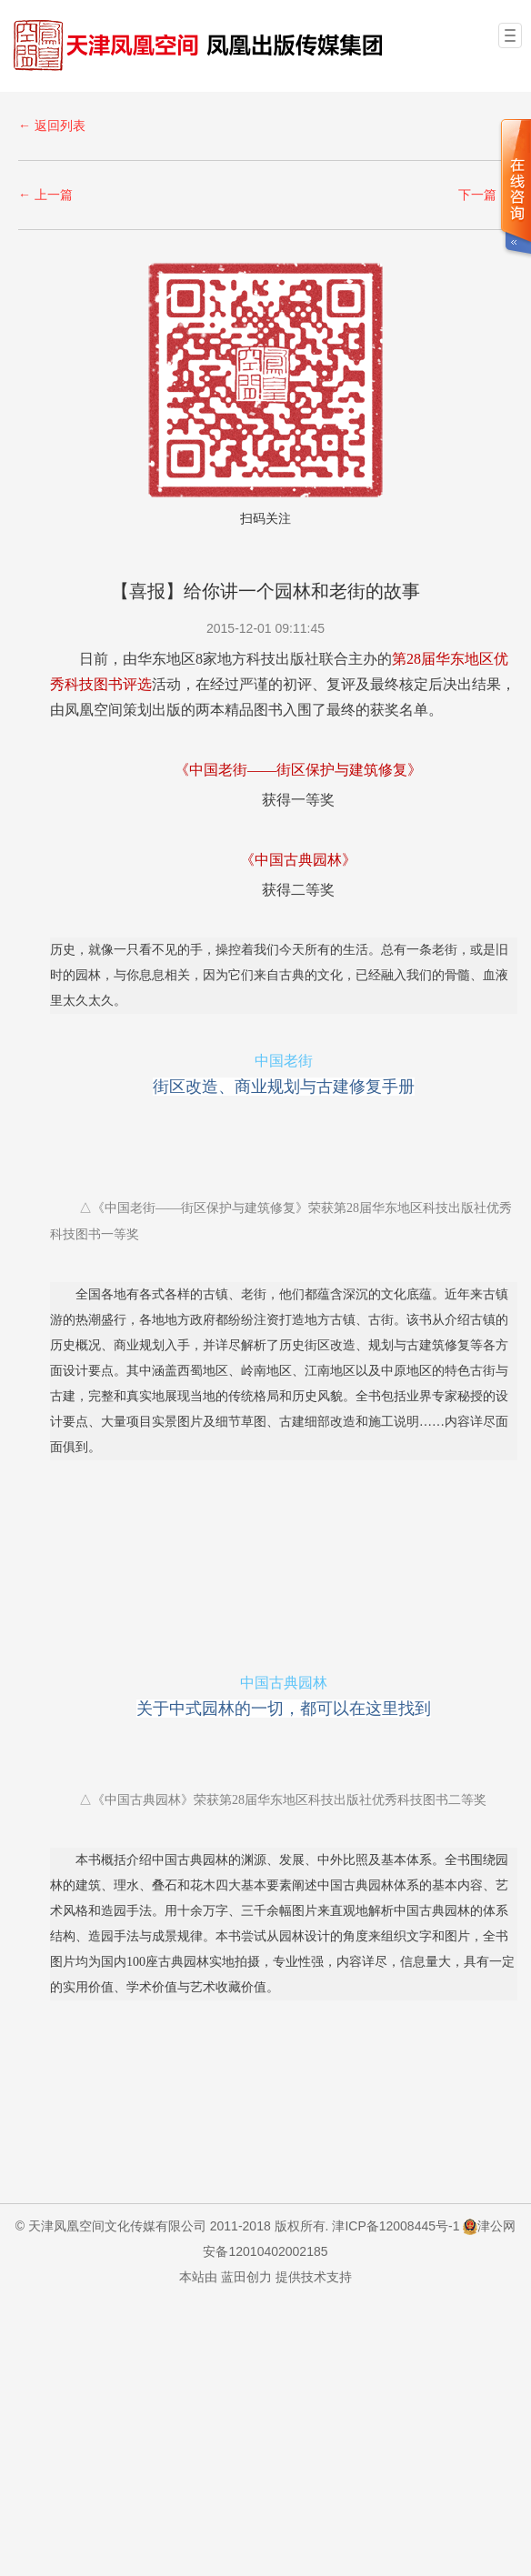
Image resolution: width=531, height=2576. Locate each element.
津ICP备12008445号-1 (395, 2225)
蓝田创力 (246, 2276)
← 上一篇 (45, 193)
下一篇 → (485, 193)
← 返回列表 (51, 124)
